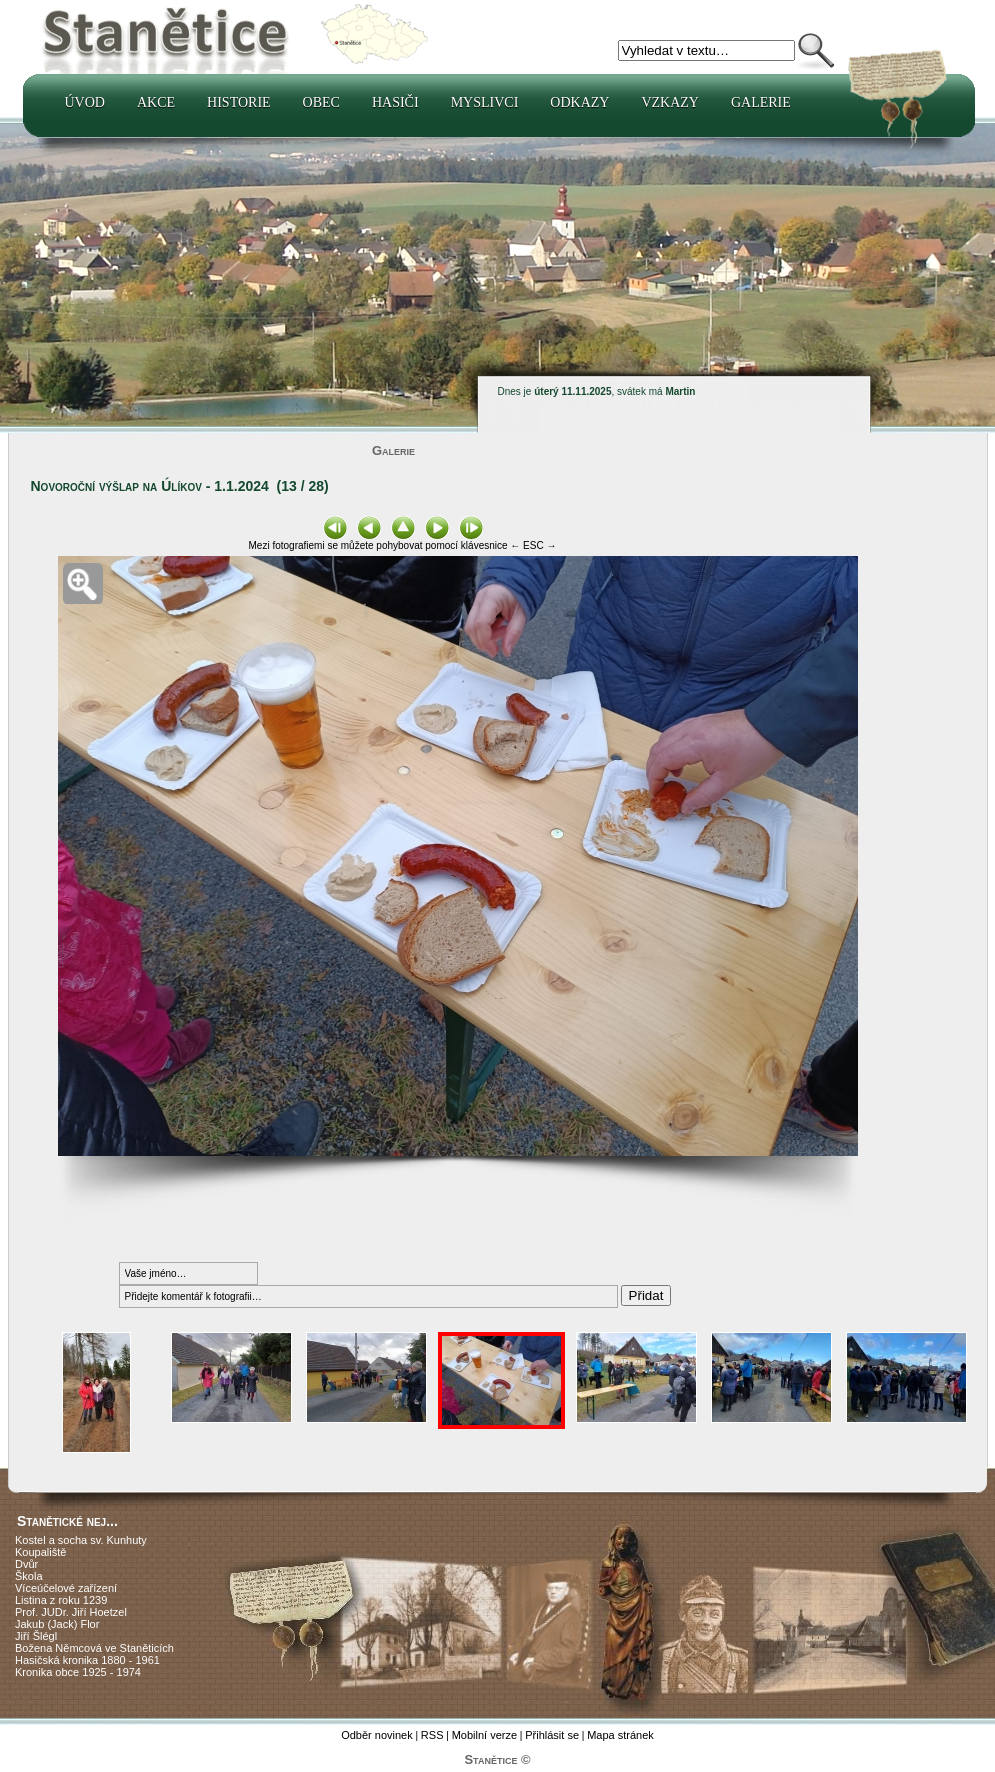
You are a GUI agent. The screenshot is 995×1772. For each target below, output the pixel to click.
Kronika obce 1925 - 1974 (78, 1672)
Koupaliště (40, 1552)
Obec (321, 102)
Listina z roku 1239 (61, 1600)
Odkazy (579, 102)
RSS (432, 1735)
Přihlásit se (552, 1735)
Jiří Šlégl (36, 1636)
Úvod (85, 102)
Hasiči (395, 102)
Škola (29, 1576)
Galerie (761, 102)
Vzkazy (670, 102)
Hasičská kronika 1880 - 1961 (87, 1660)
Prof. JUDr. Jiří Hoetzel (71, 1612)
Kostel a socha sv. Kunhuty (81, 1540)
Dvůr (26, 1564)
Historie (239, 102)
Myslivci (485, 102)
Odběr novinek (377, 1735)
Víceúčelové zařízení (66, 1588)
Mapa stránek (620, 1735)
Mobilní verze (484, 1735)
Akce (156, 102)
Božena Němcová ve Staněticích (94, 1648)
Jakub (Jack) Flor (57, 1624)
